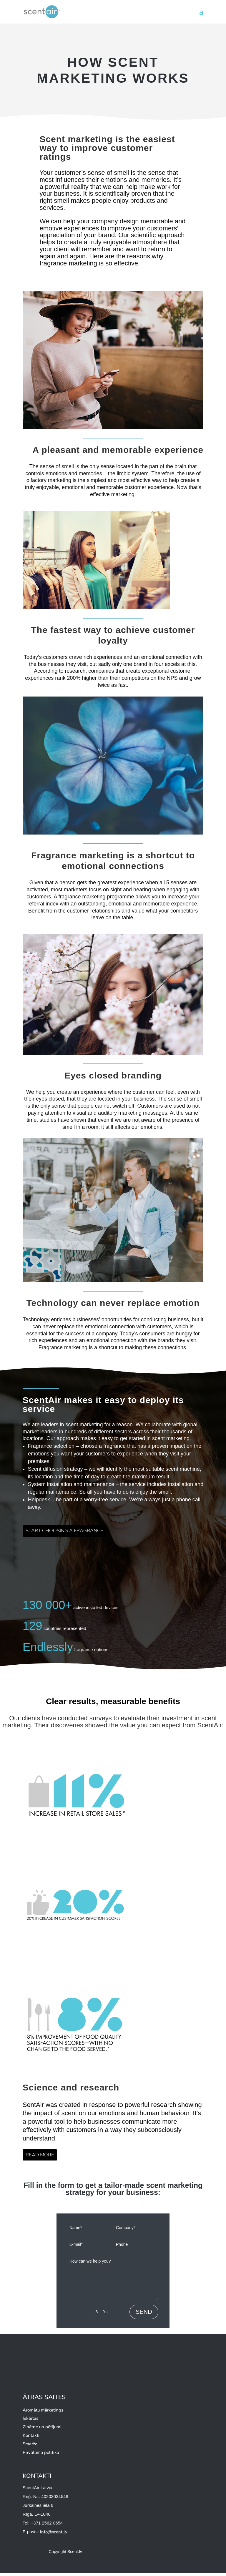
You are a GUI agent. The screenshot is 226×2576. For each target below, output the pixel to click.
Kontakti (31, 2439)
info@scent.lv (53, 2535)
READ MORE (42, 2157)
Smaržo (30, 2447)
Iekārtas (30, 2421)
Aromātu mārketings (43, 2413)
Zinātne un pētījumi (42, 2430)
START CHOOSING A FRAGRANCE (70, 1531)
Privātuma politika (41, 2455)
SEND (144, 2315)
